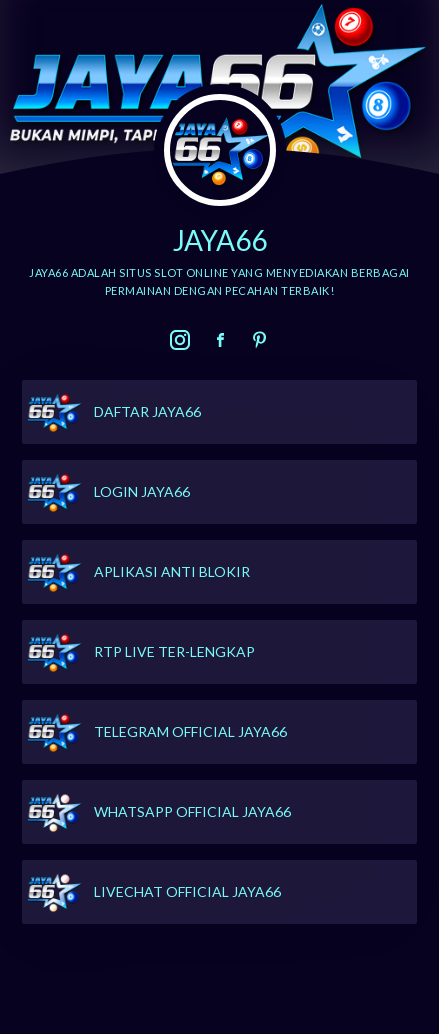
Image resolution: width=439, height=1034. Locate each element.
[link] (180, 340)
